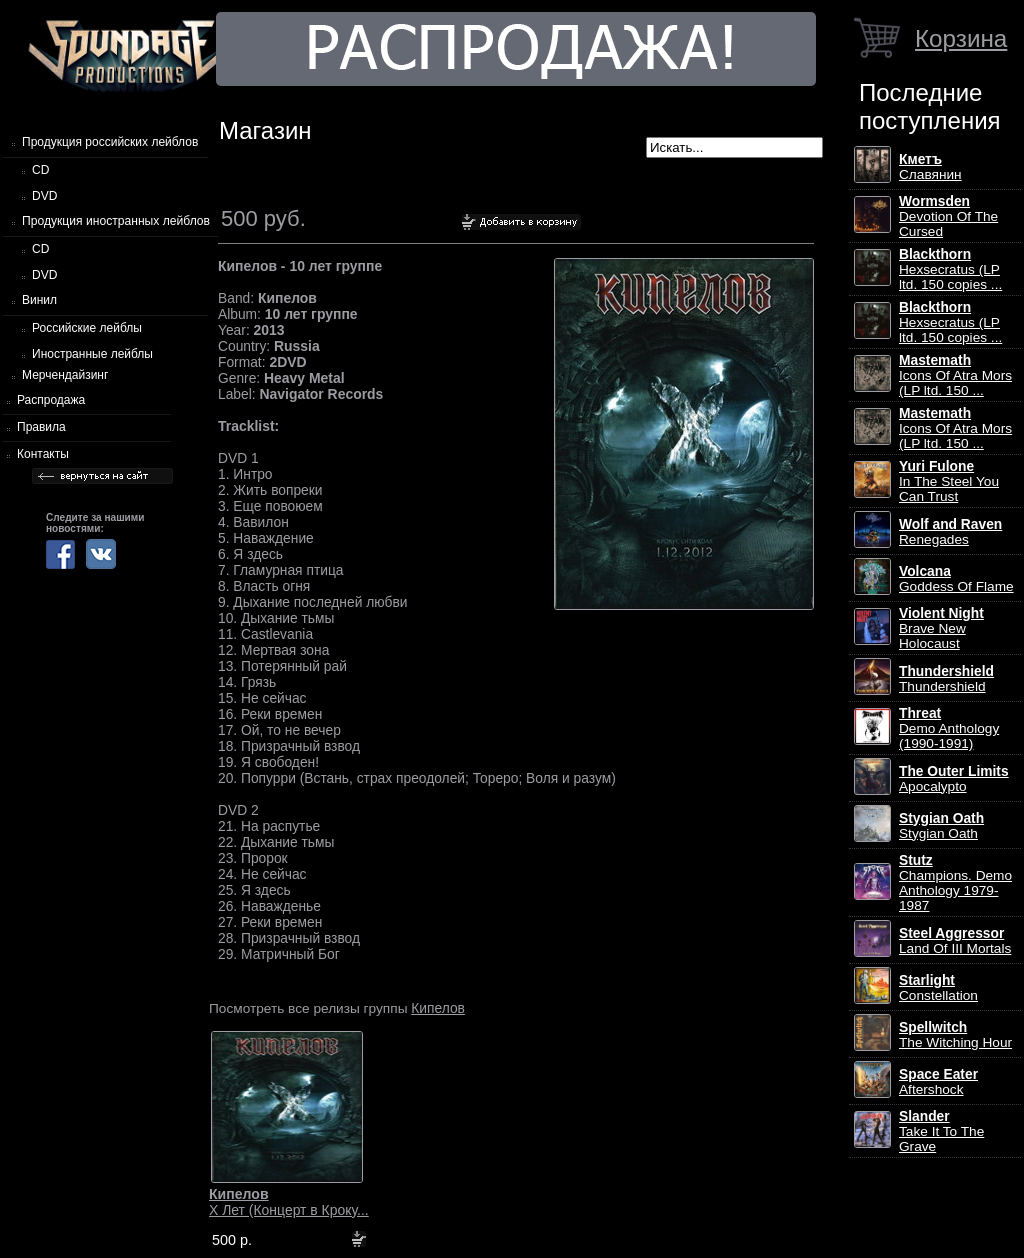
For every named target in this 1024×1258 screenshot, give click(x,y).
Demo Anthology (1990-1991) (949, 728)
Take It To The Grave (941, 1131)
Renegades (950, 532)
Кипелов (438, 1008)
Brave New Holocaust (941, 628)
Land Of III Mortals (955, 941)
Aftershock (938, 1082)
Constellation (938, 988)
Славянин (930, 167)
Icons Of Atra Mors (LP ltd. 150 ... (955, 375)
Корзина (961, 38)
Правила (41, 427)
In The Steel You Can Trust (949, 481)
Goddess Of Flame (956, 579)
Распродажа (51, 400)
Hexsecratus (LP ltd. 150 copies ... (950, 269)
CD (40, 170)
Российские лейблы (87, 328)
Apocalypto (954, 779)
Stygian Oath (941, 826)
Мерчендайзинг (65, 375)
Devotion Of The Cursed (948, 216)
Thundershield (946, 679)
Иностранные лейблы (92, 354)
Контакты (43, 454)
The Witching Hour (955, 1035)
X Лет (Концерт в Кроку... (289, 1202)
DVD (44, 196)
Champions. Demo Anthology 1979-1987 (955, 883)
